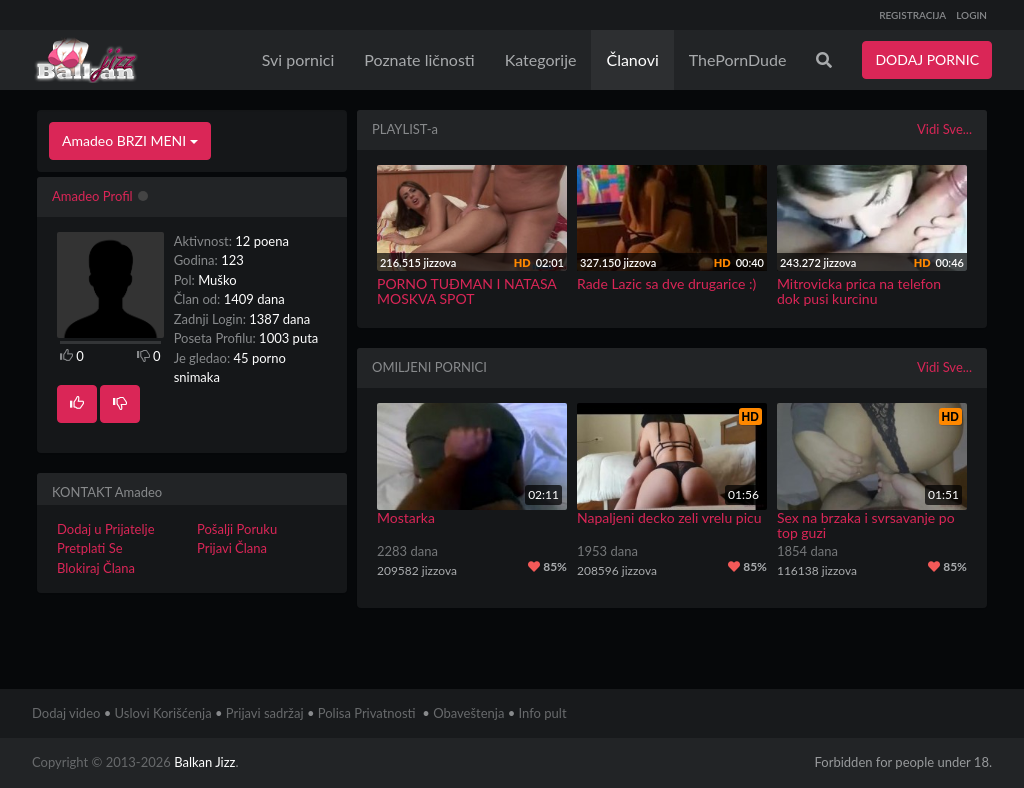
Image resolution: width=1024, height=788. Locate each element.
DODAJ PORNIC (927, 59)
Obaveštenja (468, 713)
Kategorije (541, 59)
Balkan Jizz (204, 762)
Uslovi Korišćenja (163, 713)
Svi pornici (298, 59)
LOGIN (971, 15)
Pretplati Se (90, 548)
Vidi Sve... (944, 129)
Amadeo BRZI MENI (130, 140)
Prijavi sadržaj (265, 713)
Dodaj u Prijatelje (106, 529)
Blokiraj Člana (96, 568)
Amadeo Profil (92, 196)
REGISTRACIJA (912, 15)
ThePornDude (738, 59)
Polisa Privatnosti (367, 713)
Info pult (543, 713)
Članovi (632, 59)
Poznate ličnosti (419, 59)
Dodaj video (66, 713)
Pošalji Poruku (237, 529)
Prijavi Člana (232, 548)
